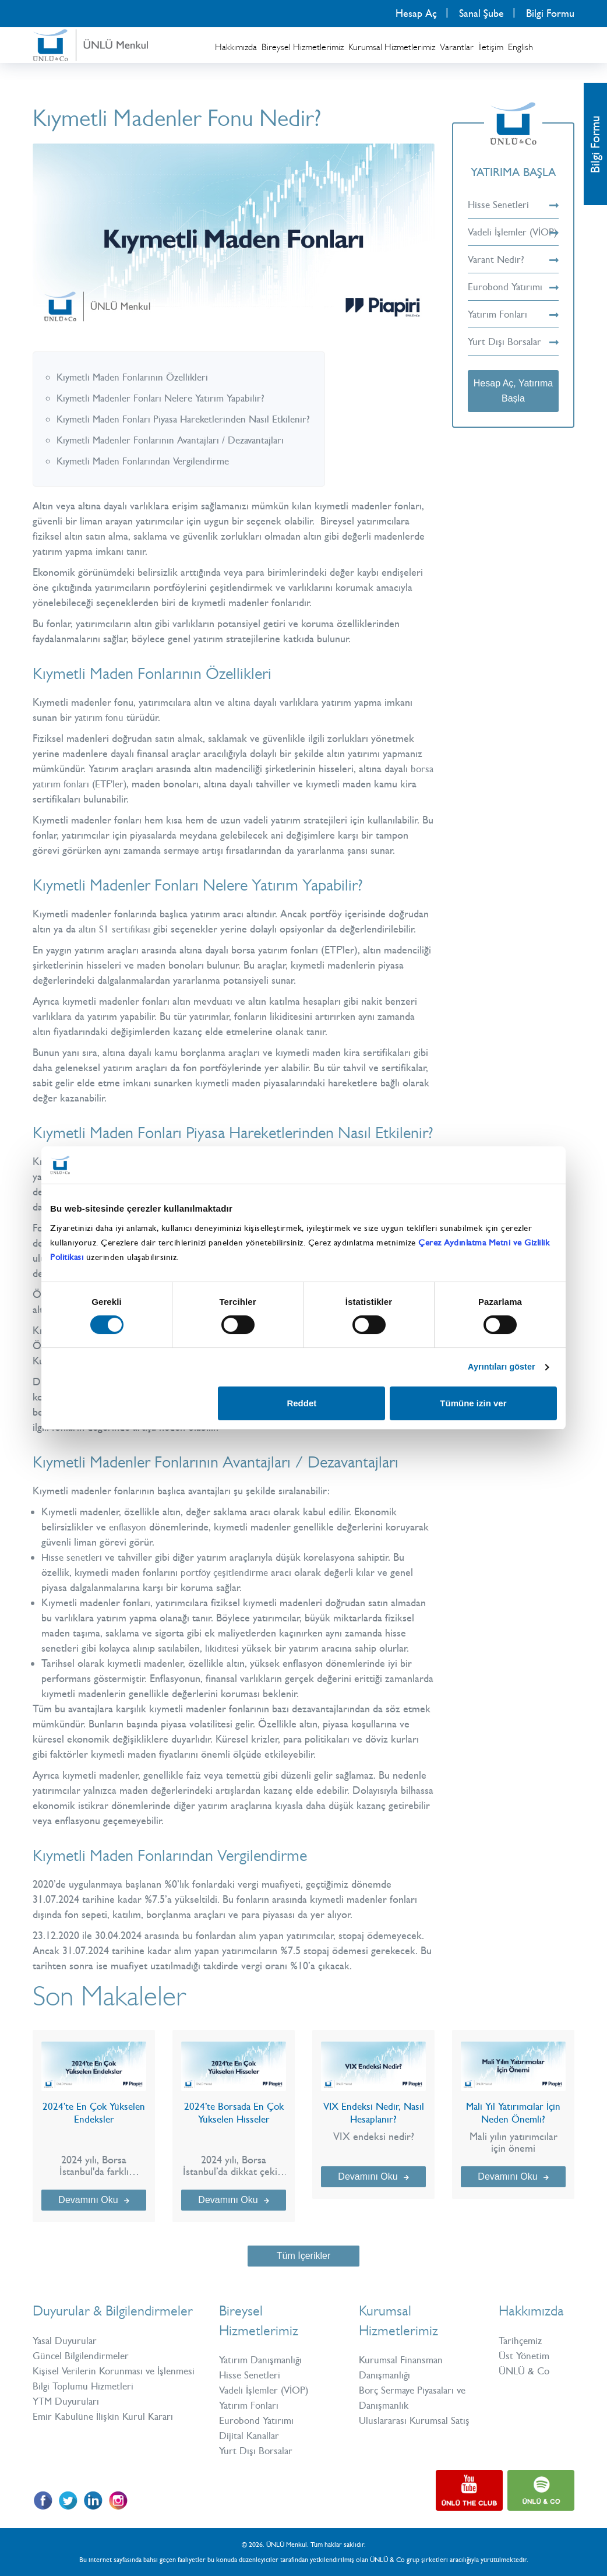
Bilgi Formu (550, 13)
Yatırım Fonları (513, 329)
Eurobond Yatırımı (513, 301)
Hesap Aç (416, 13)
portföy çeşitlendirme (227, 1572)
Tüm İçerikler (303, 2256)
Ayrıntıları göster (499, 1367)
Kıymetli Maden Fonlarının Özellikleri (136, 377)
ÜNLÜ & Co (526, 2370)
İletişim (490, 46)
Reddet (301, 1404)
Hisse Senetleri (513, 204)
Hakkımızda (236, 46)
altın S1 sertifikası (116, 929)
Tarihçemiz (522, 2340)
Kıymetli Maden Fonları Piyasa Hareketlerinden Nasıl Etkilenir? (190, 419)
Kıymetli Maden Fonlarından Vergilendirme (147, 461)
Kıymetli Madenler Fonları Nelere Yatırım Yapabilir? (166, 398)
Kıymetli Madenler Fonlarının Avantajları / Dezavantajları (177, 440)
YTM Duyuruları (68, 2416)
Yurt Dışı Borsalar (513, 356)
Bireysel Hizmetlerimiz (303, 46)
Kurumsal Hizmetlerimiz (391, 46)
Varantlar (457, 46)
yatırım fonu (100, 717)
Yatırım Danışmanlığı (262, 2359)
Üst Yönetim (525, 2355)
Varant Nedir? (513, 274)
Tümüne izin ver (473, 1404)
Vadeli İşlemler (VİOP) (513, 240)
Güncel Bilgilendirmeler (83, 2355)
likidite (219, 1648)
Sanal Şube (481, 13)
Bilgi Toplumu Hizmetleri (86, 2401)
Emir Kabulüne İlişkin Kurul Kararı (106, 2431)
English (520, 46)
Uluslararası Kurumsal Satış (416, 2420)
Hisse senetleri (73, 1557)
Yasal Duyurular (66, 2340)
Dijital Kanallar (251, 2435)
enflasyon (129, 1527)
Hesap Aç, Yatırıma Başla (513, 405)
